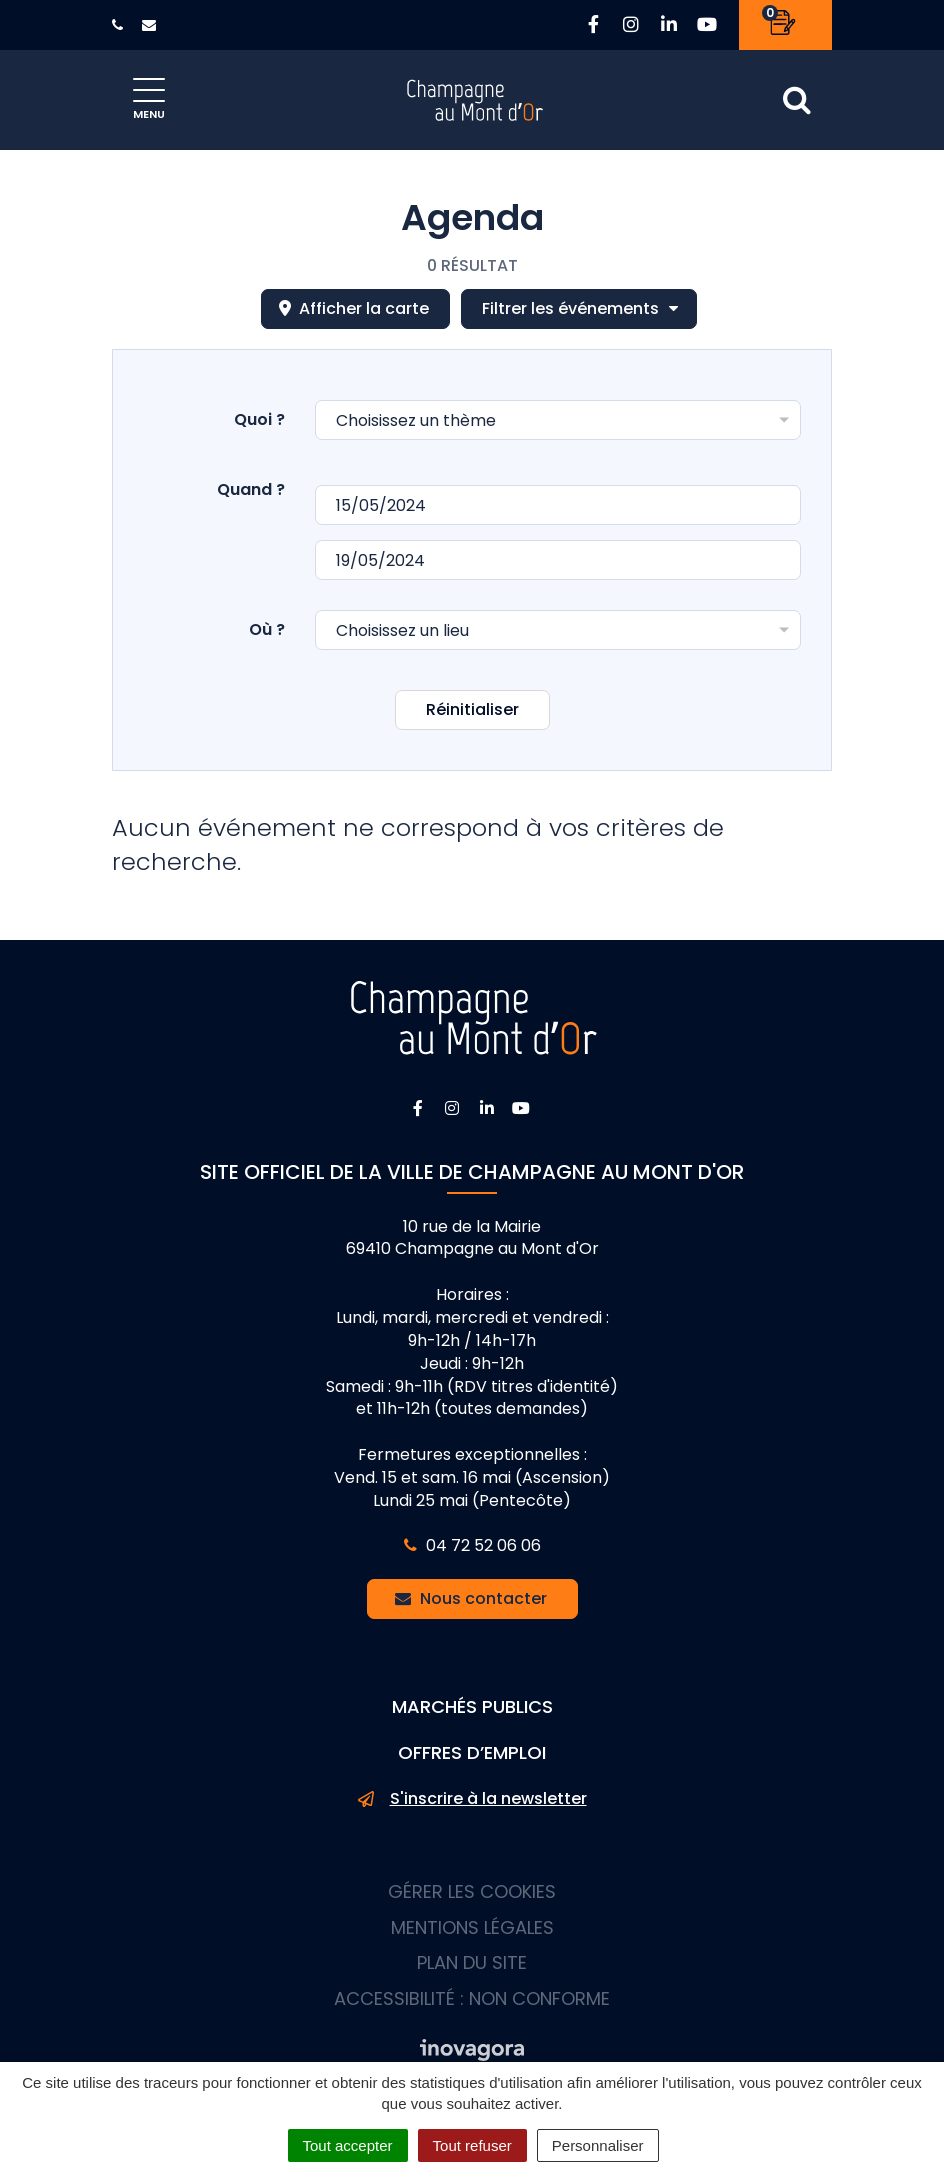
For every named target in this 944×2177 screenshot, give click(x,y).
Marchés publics (472, 1706)
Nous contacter (471, 1598)
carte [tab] (354, 308)
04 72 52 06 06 (472, 1545)
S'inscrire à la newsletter (472, 1799)
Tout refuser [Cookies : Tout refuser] (472, 2145)
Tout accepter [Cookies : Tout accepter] (348, 2145)
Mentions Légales (472, 1927)
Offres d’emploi (472, 1752)
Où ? (267, 629)
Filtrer (580, 308)
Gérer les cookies (472, 1891)
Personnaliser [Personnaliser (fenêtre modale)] (598, 2145)
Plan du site (472, 1962)
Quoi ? (259, 419)
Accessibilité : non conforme (472, 1998)
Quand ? (251, 489)
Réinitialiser (472, 709)
